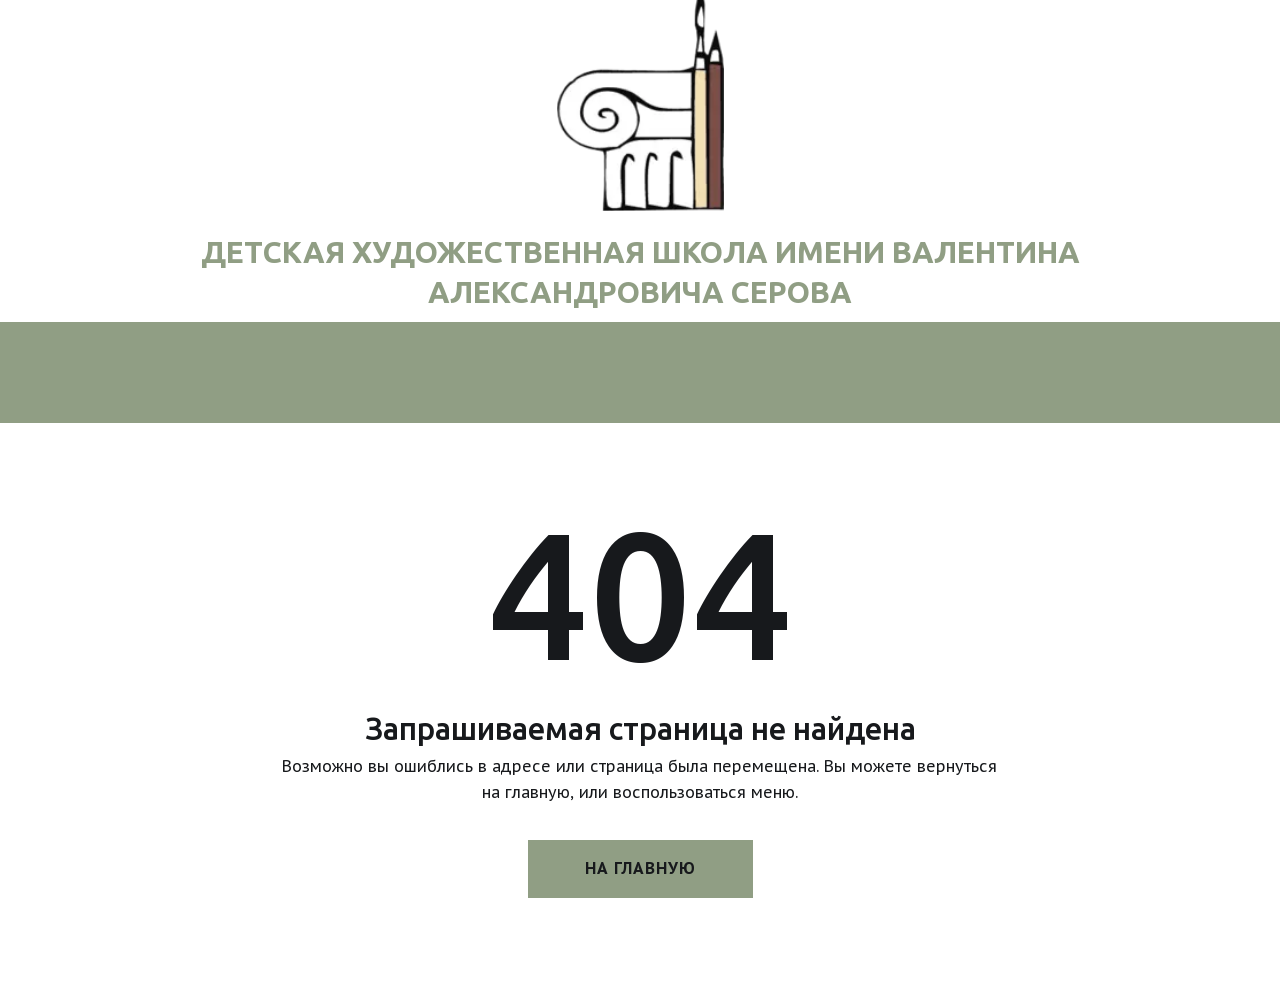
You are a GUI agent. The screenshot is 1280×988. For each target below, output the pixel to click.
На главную (640, 868)
